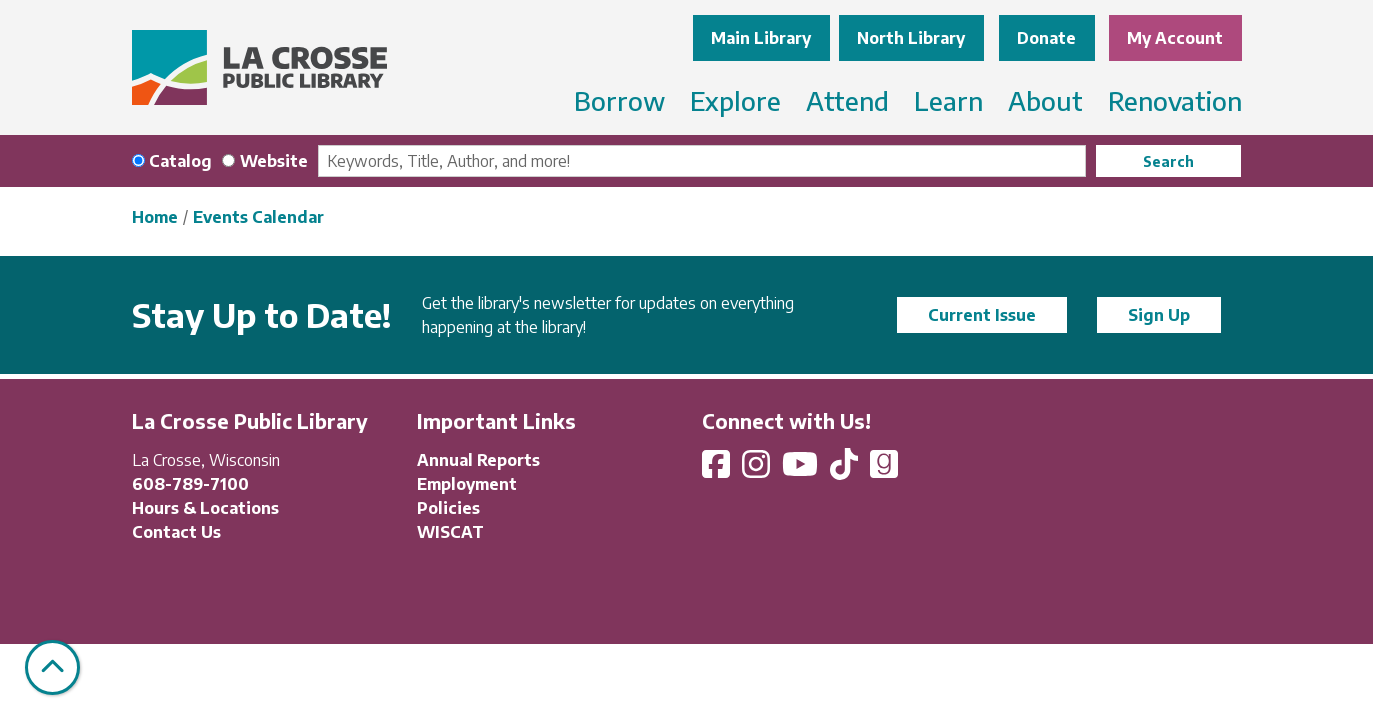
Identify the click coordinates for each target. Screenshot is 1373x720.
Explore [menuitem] (735, 100)
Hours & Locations (205, 508)
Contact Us (176, 532)
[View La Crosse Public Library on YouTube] (802, 470)
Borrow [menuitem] (619, 100)
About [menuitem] (1045, 100)
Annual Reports (478, 460)
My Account (1175, 38)
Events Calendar (258, 217)
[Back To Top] (52, 667)
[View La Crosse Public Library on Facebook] (718, 470)
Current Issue (982, 315)
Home (155, 217)
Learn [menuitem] (948, 100)
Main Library (761, 38)
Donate (1046, 38)
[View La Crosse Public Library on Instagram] (758, 470)
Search (1168, 161)
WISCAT (450, 532)
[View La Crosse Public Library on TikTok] (846, 470)
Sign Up (1159, 315)
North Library (911, 38)
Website (274, 161)
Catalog (180, 161)
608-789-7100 (190, 484)
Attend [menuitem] (847, 100)
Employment (467, 484)
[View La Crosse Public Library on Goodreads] (884, 470)
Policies (448, 508)
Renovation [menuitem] (1175, 100)
